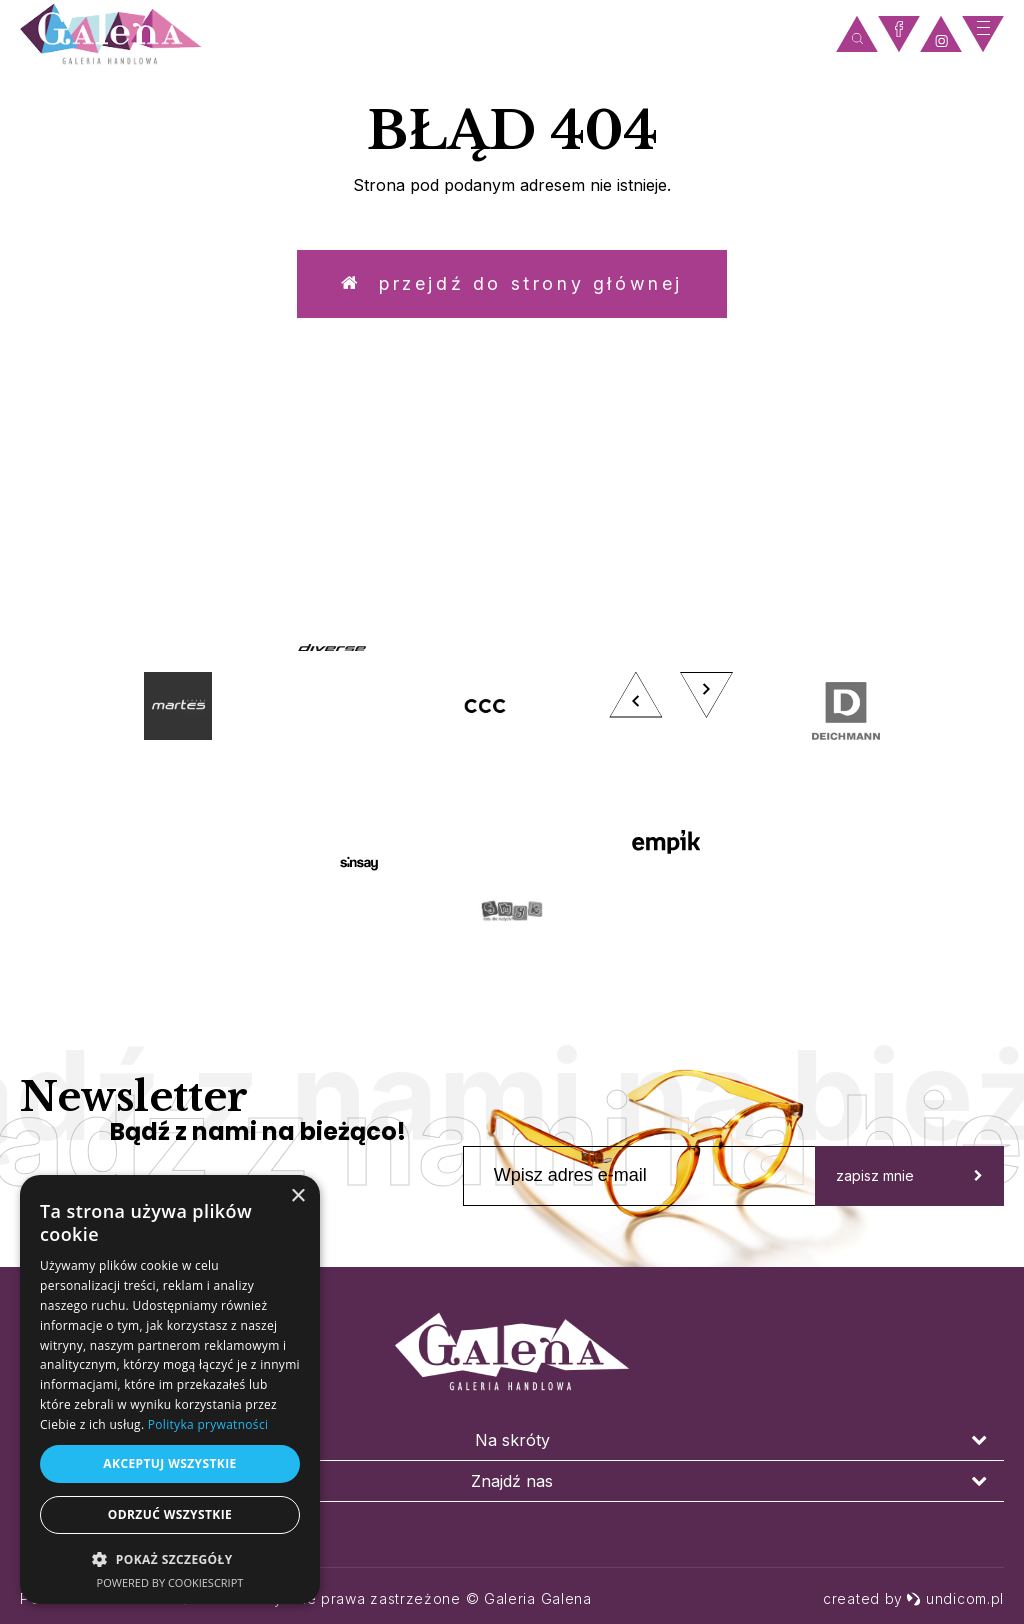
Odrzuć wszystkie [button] (170, 1514)
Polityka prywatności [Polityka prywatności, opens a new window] (208, 1424)
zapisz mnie (909, 1176)
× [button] (297, 1196)
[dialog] (170, 1389)
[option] (512, 787)
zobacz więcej (863, 510)
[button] (170, 1558)
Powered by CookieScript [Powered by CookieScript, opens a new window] (170, 1582)
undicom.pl (955, 1598)
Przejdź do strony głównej (512, 284)
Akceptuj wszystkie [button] (169, 1463)
